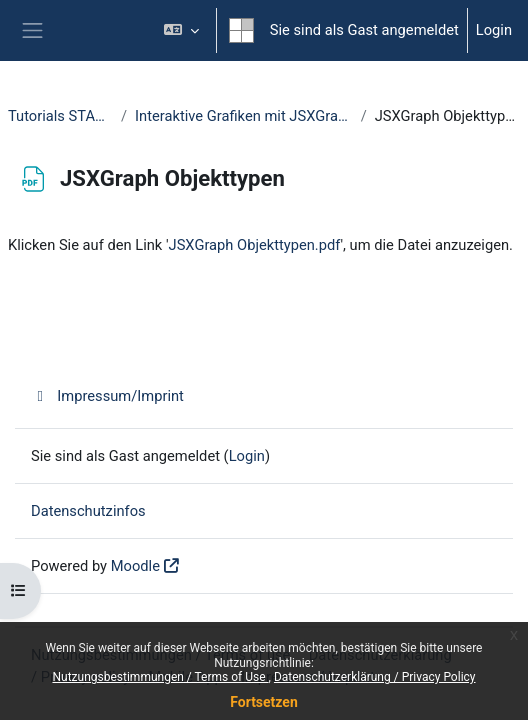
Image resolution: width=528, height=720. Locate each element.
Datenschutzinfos (88, 511)
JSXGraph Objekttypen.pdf (255, 245)
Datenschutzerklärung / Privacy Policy (375, 677)
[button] (180, 30)
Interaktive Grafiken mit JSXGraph (244, 116)
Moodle (135, 566)
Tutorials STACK (60, 116)
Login (494, 30)
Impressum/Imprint (107, 396)
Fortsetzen (264, 702)
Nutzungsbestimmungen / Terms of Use (160, 677)
